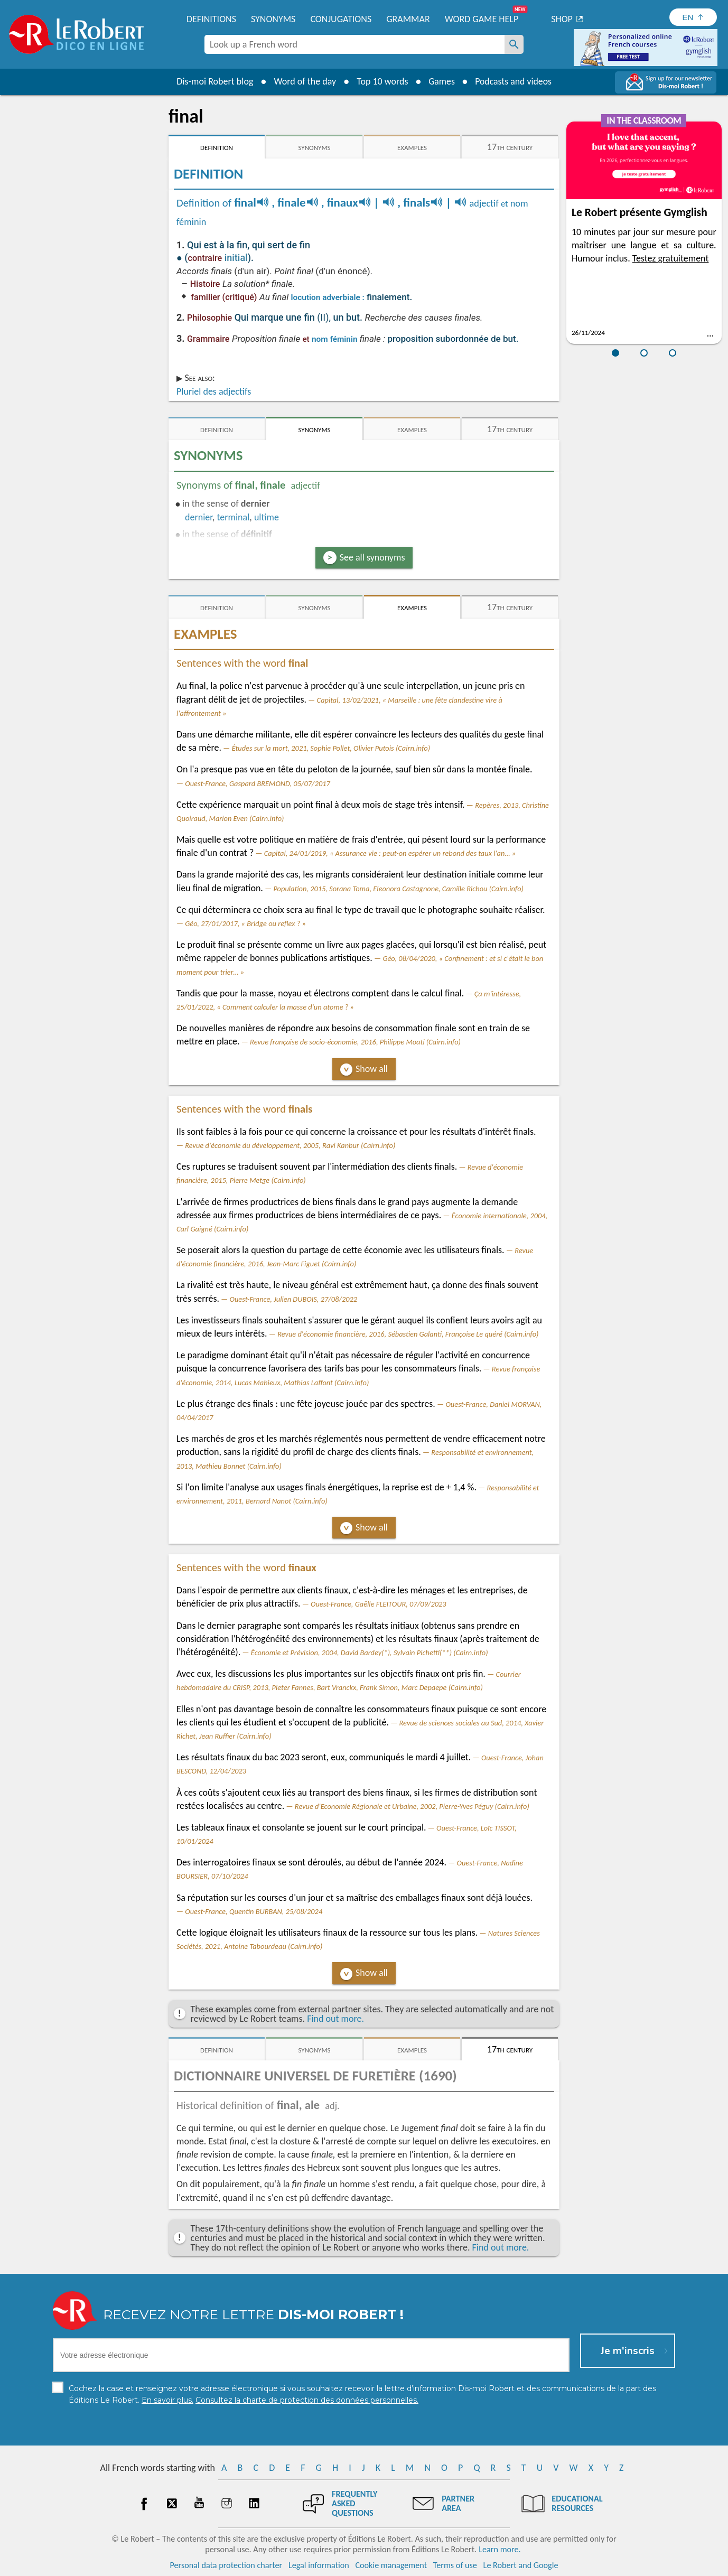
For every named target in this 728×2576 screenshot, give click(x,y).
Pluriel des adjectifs (213, 391)
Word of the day (304, 81)
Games (441, 81)
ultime (266, 517)
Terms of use (455, 2565)
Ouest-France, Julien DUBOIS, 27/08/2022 (294, 1299)
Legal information (318, 2565)
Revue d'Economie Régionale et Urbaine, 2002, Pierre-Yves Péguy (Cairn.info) (412, 1806)
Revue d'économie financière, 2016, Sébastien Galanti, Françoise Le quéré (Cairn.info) (407, 1334)
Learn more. (499, 2549)
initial (236, 257)
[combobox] (354, 44)
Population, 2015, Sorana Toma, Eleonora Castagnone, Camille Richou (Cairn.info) (398, 888)
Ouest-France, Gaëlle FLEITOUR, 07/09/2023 (378, 1604)
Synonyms (273, 19)
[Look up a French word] (514, 44)
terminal (233, 517)
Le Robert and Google (520, 2565)
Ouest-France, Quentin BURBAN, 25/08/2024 (253, 1911)
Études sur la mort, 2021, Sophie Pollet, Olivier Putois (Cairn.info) (331, 748)
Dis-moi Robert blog (213, 81)
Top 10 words (381, 81)
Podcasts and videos (514, 81)
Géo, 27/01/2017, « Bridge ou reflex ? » (245, 923)
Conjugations (340, 19)
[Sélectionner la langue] (693, 17)
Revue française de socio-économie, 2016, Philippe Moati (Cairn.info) (355, 1042)
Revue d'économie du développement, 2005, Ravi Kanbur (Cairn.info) (290, 1145)
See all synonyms (372, 557)
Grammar (408, 19)
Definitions (211, 19)
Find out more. (335, 2018)
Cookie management (391, 2565)
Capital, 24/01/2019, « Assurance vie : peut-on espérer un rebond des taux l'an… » (390, 853)
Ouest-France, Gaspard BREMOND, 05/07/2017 (257, 783)
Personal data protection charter (226, 2565)
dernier (198, 517)
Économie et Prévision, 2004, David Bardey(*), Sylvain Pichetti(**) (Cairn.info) (369, 1652)
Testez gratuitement (670, 258)
